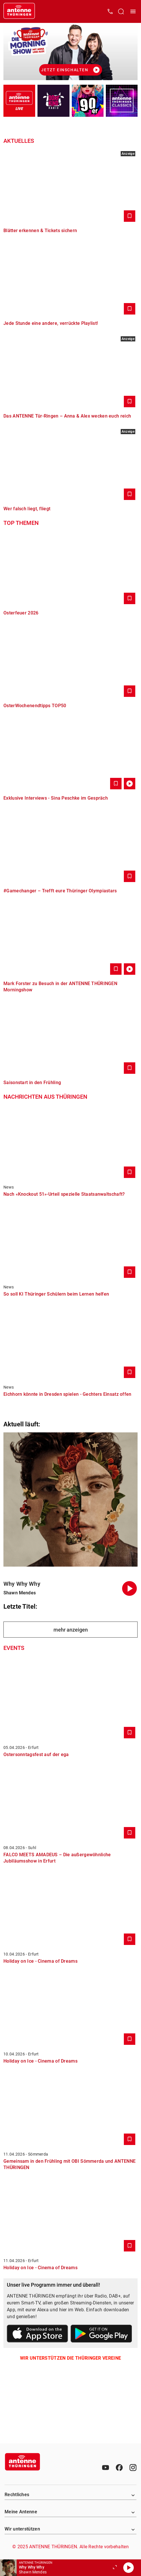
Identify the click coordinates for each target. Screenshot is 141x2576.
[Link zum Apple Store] (37, 2334)
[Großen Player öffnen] (114, 2567)
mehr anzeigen (70, 1630)
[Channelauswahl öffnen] (121, 11)
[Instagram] (133, 2467)
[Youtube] (105, 2467)
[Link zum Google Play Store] (101, 2334)
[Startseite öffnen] (19, 11)
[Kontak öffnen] (110, 11)
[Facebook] (119, 2467)
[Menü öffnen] (133, 11)
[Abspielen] (128, 2567)
